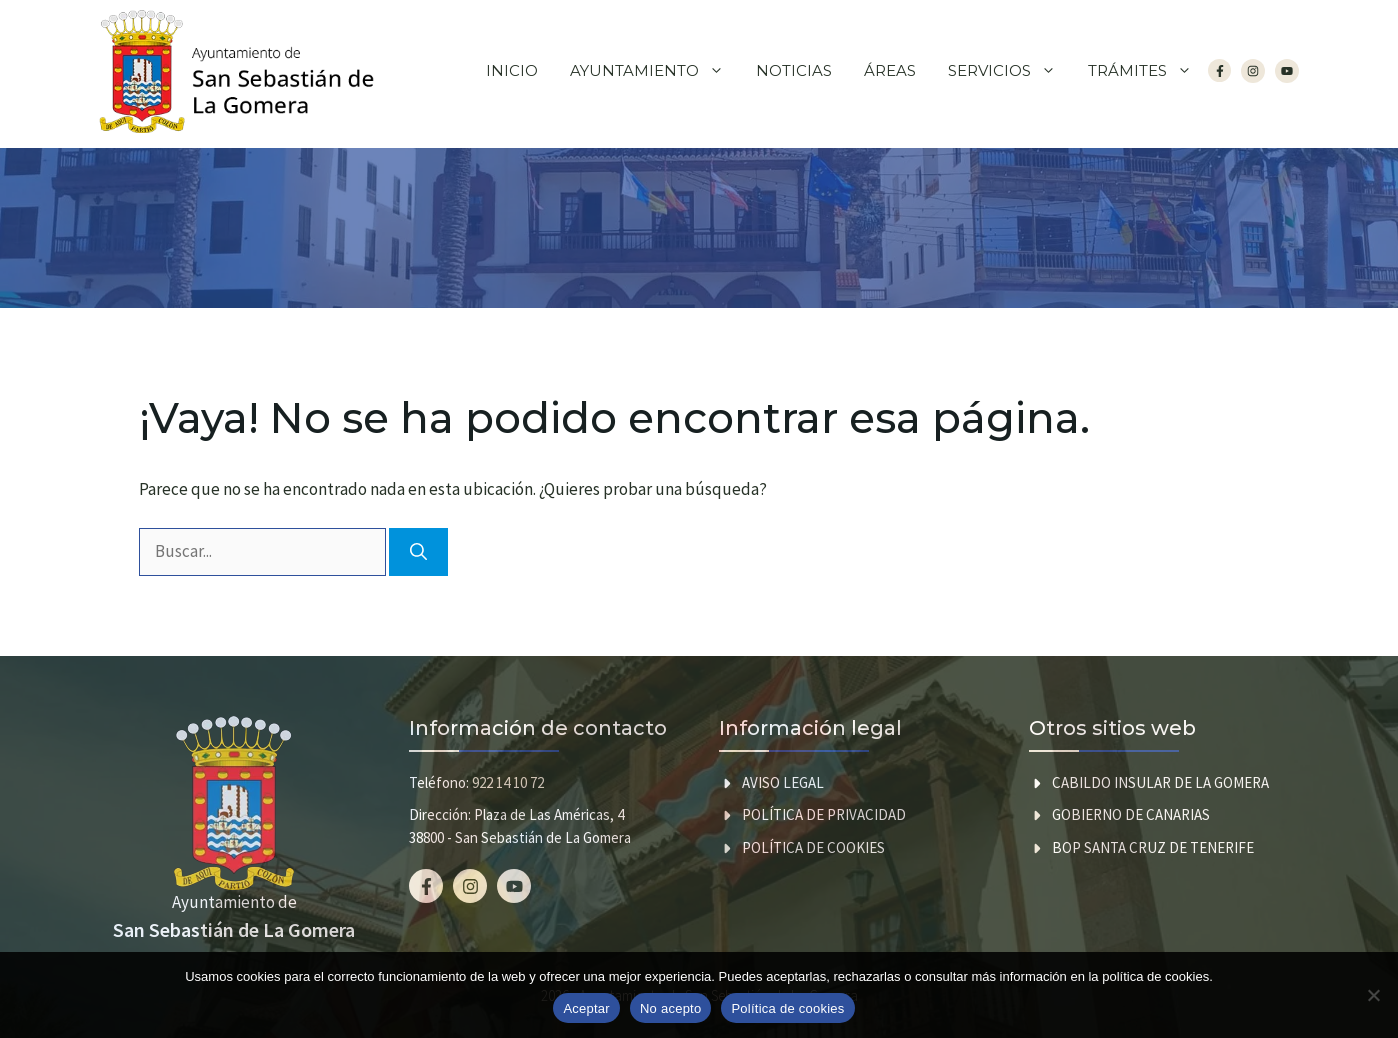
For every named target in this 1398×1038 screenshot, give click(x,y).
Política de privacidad (824, 814)
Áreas (890, 70)
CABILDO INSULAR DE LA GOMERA (1160, 782)
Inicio (512, 70)
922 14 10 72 (508, 782)
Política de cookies (813, 847)
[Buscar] (418, 552)
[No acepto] (1373, 995)
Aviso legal (783, 782)
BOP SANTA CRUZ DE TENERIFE (1153, 847)
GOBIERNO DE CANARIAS (1131, 814)
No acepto (671, 1008)
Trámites (1148, 71)
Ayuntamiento (655, 71)
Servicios (1010, 71)
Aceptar (586, 1008)
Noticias (794, 70)
